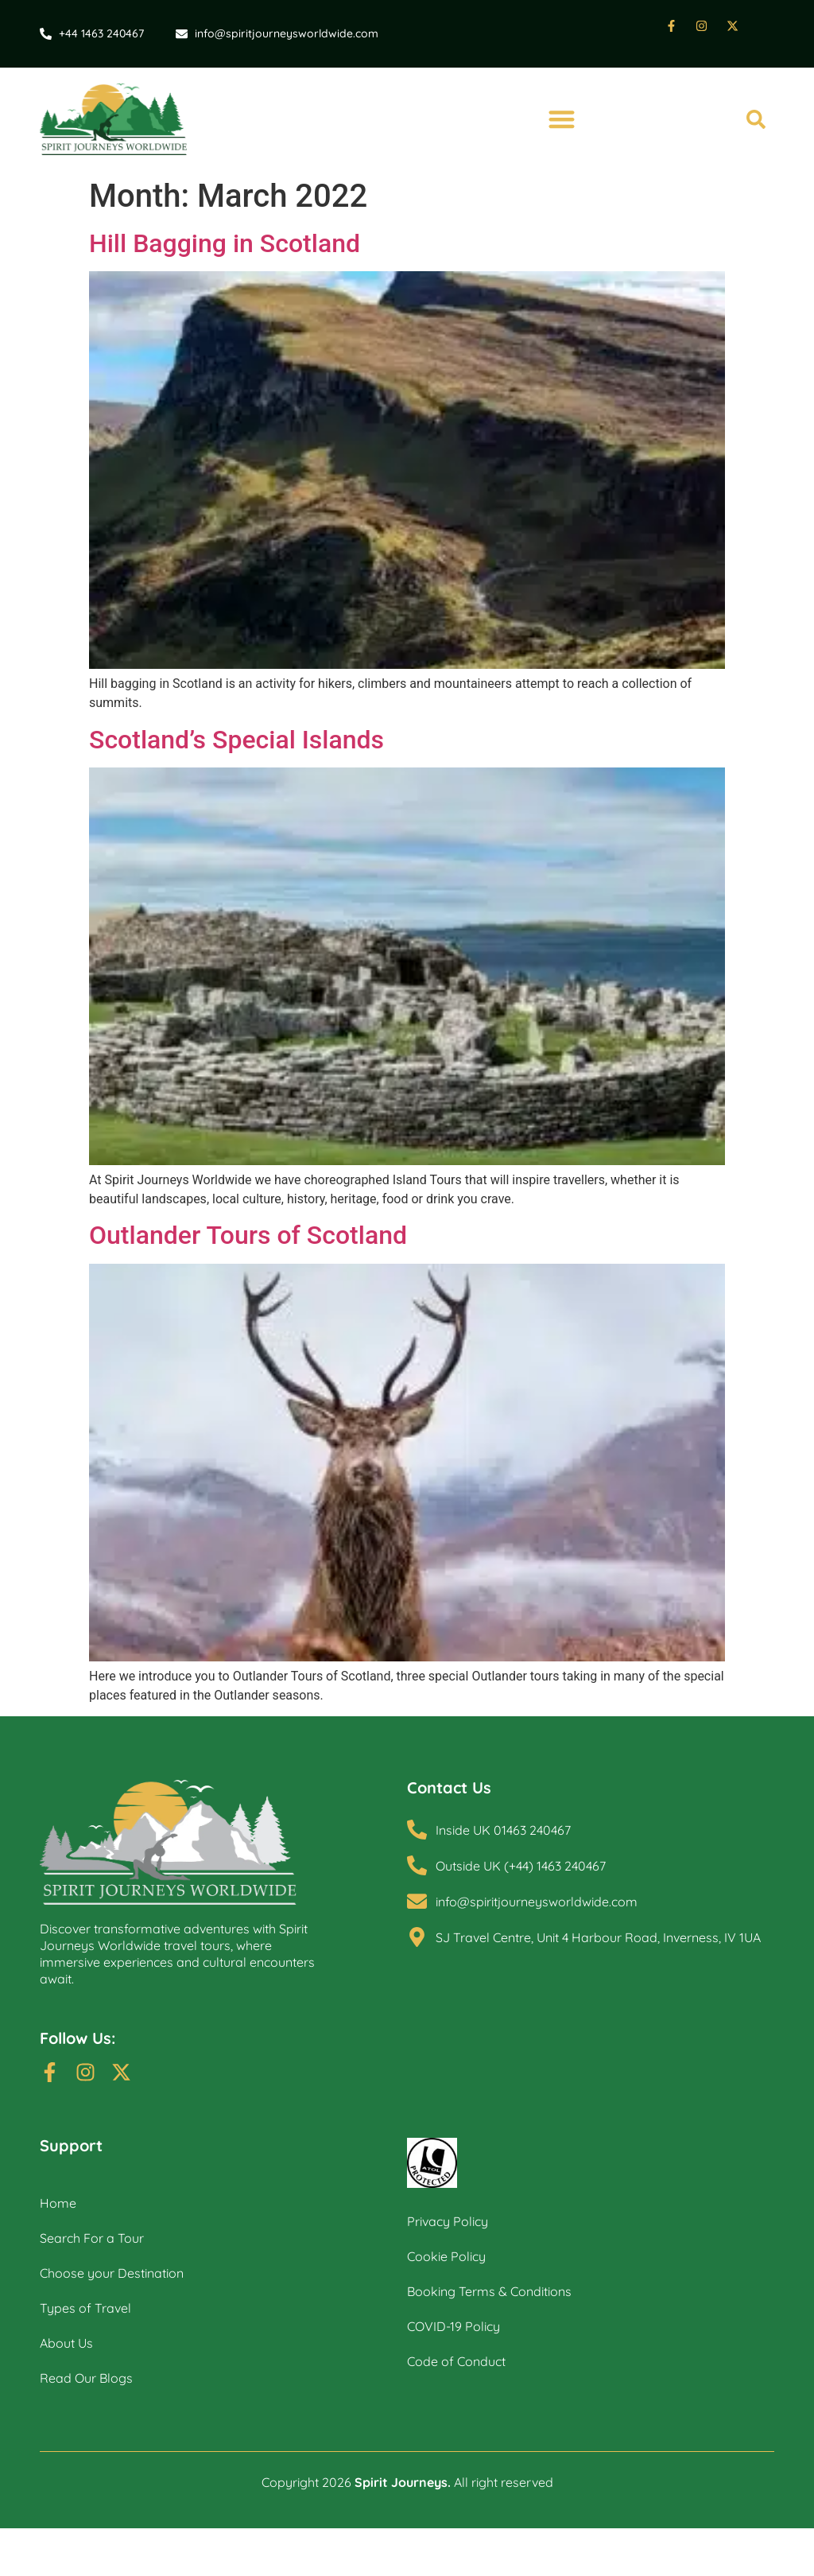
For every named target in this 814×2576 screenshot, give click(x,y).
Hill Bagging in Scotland (224, 243)
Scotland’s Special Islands (236, 740)
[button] (561, 120)
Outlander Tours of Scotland (248, 1236)
